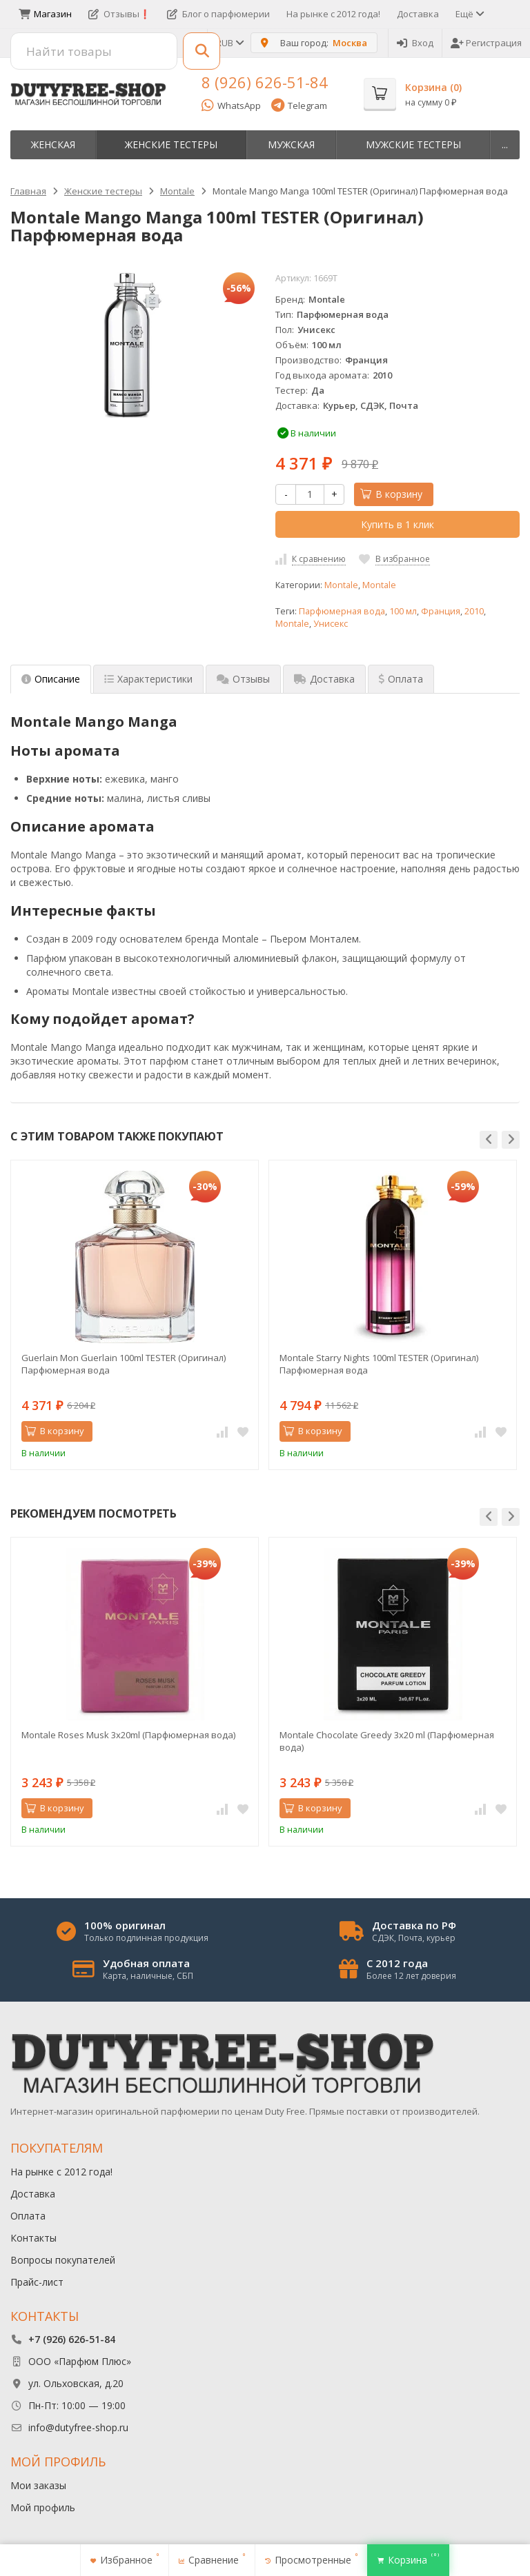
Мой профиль (42, 2507)
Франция (440, 611)
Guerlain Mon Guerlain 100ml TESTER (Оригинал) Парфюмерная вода (123, 1363)
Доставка (418, 14)
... (505, 144)
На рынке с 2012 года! (333, 14)
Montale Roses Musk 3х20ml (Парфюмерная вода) (128, 1735)
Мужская (291, 144)
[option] (135, 1314)
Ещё (468, 14)
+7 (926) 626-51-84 (71, 2339)
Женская (53, 144)
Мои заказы (38, 2485)
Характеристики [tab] (148, 678)
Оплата (28, 2215)
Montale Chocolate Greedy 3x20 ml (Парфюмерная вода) (386, 1741)
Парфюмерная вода (342, 611)
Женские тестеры (171, 144)
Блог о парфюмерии (218, 14)
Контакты (33, 2237)
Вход (415, 43)
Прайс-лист (36, 2281)
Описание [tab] (50, 678)
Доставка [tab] (324, 678)
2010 (474, 611)
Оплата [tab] (401, 678)
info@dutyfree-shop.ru (78, 2427)
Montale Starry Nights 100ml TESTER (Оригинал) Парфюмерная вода (378, 1363)
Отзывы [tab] (243, 678)
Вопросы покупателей (62, 2259)
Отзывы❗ (119, 14)
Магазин (45, 14)
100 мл (403, 611)
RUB (229, 43)
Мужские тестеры (413, 144)
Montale (341, 585)
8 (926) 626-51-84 (265, 82)
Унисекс (330, 624)
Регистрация (486, 43)
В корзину (391, 494)
